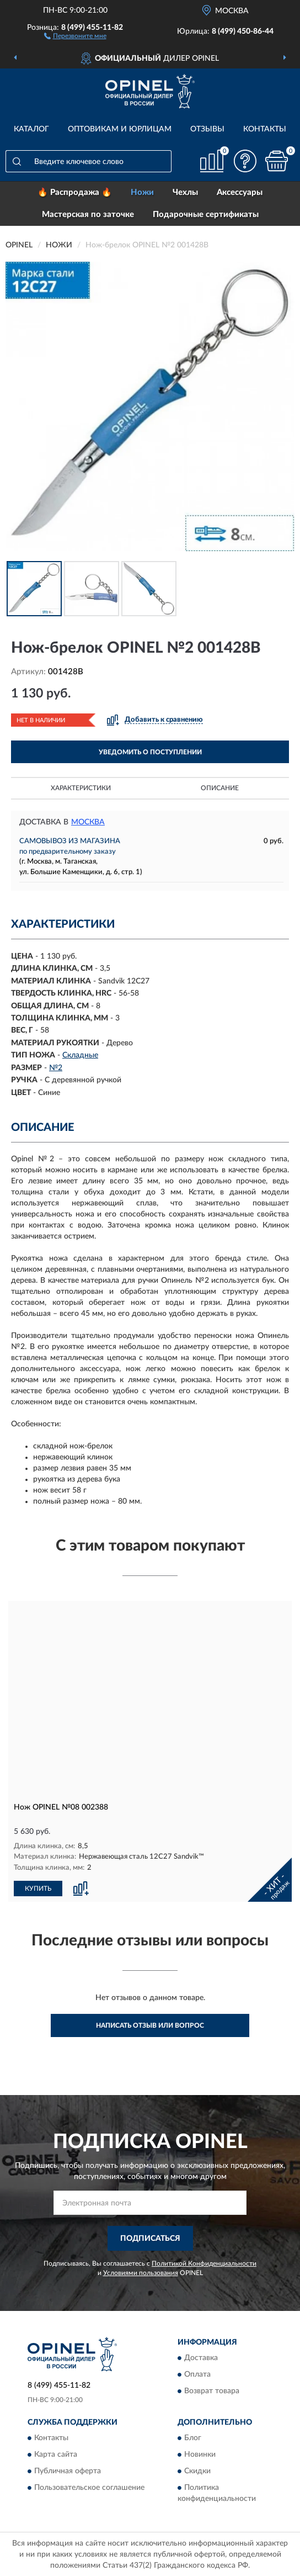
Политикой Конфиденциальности (204, 2262)
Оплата (197, 2374)
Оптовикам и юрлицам (120, 129)
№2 (55, 1068)
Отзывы (207, 129)
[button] (75, 35)
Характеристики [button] (81, 788)
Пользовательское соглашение (89, 2488)
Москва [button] (88, 822)
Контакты (264, 129)
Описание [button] (220, 788)
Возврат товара (211, 2390)
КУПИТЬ (38, 1887)
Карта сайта (55, 2454)
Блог (192, 2438)
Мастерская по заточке (88, 214)
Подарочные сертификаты (206, 214)
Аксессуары (239, 192)
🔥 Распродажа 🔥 (75, 192)
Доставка (201, 2357)
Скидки (197, 2471)
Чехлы (185, 192)
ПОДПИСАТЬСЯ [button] (150, 2238)
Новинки (200, 2454)
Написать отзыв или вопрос (150, 2025)
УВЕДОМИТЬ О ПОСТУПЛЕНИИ (150, 752)
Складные (80, 1055)
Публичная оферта (67, 2471)
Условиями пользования (140, 2271)
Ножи (142, 192)
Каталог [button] (31, 129)
